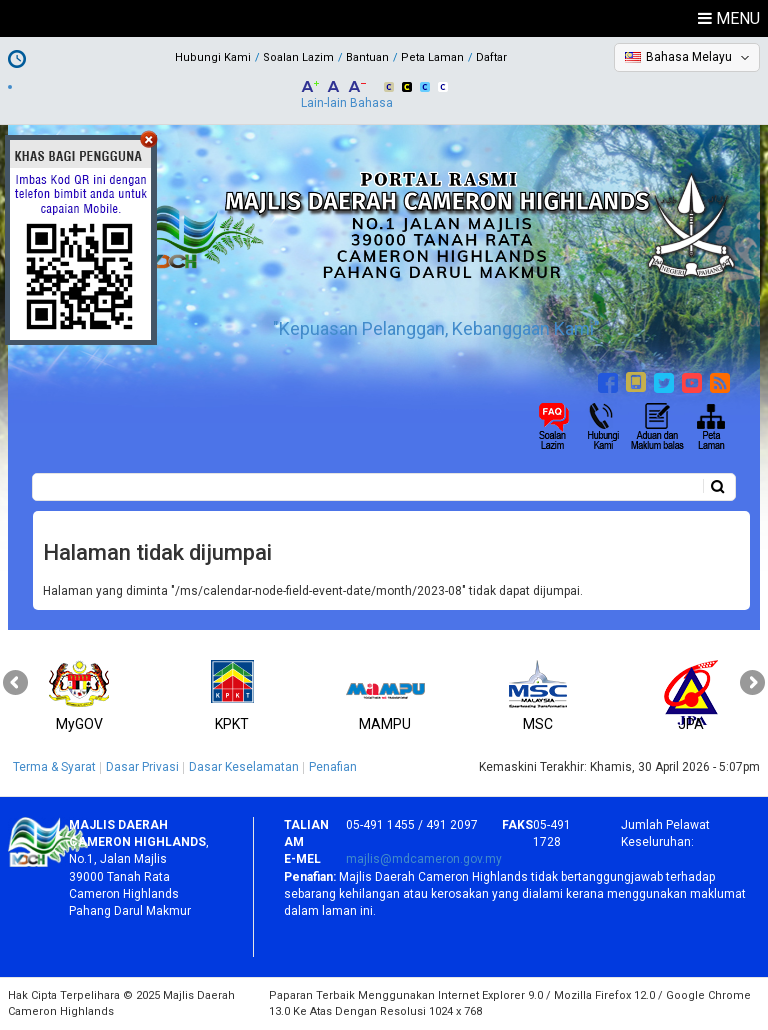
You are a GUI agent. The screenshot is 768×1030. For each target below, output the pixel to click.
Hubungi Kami (213, 57)
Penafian (333, 767)
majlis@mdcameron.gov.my (424, 859)
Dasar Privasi (142, 767)
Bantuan (367, 57)
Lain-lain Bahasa (347, 103)
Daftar (491, 57)
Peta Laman (432, 57)
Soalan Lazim (298, 57)
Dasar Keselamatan (244, 767)
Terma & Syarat (54, 767)
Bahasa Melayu (689, 57)
